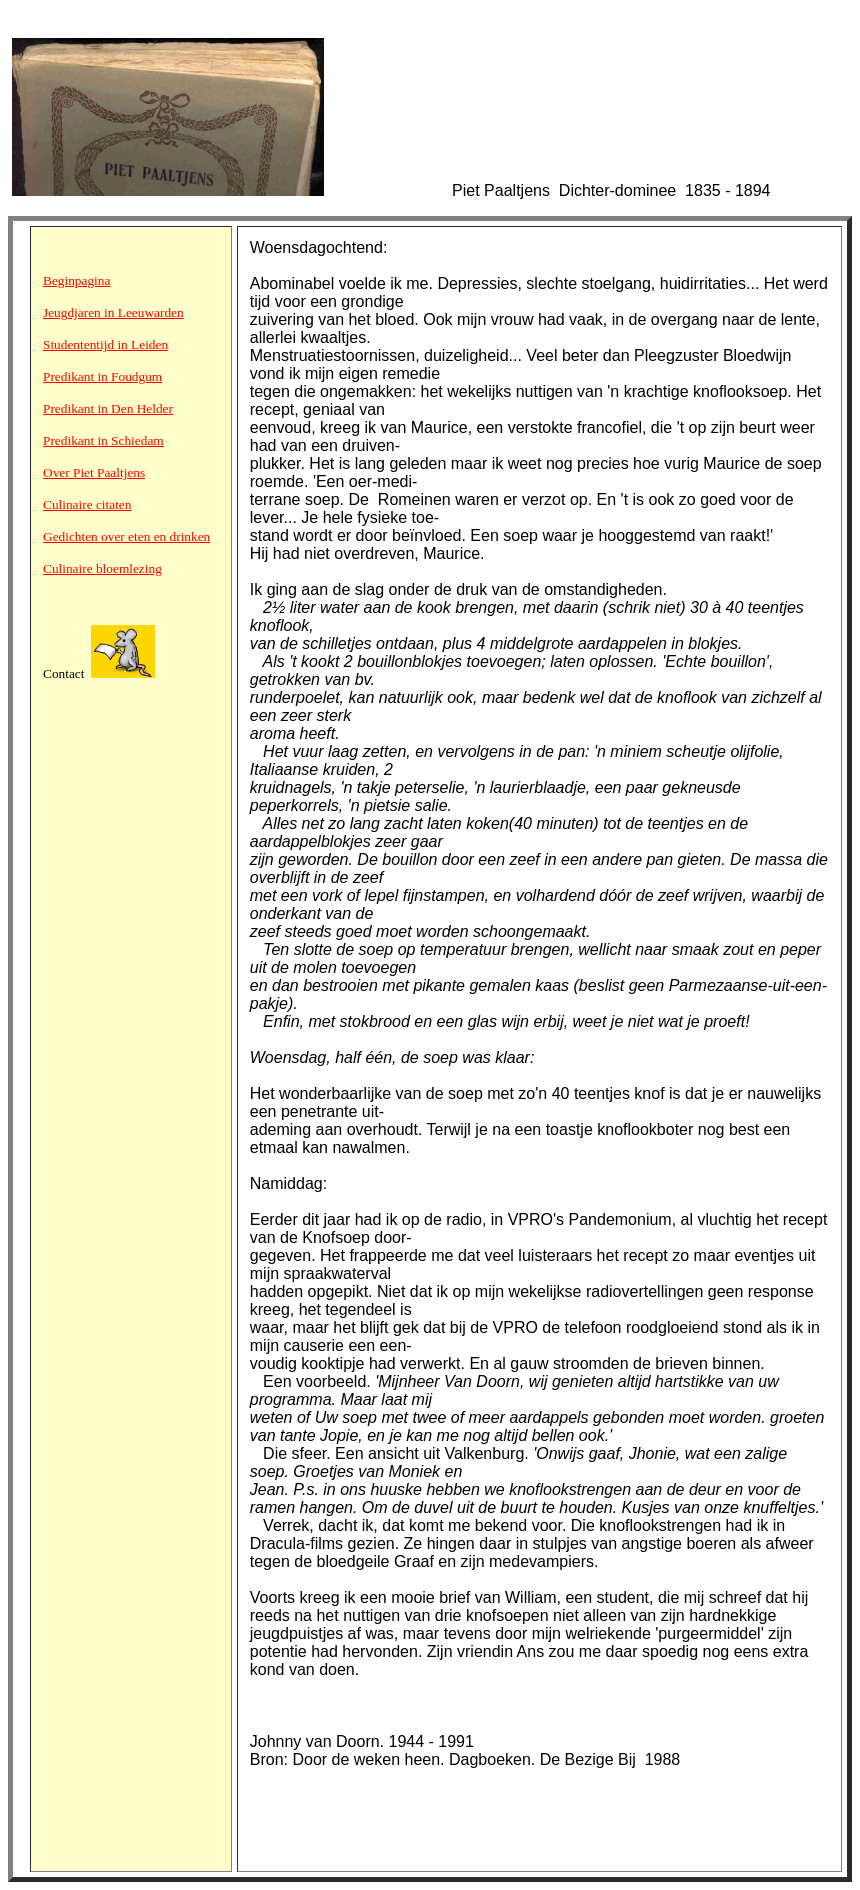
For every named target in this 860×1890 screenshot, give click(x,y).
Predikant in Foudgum (102, 376)
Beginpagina (76, 280)
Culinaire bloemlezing (102, 568)
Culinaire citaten (87, 504)
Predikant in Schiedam (103, 440)
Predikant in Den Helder (108, 408)
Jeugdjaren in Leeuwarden (113, 312)
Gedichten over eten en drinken (126, 536)
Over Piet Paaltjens (94, 472)
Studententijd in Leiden (105, 344)
